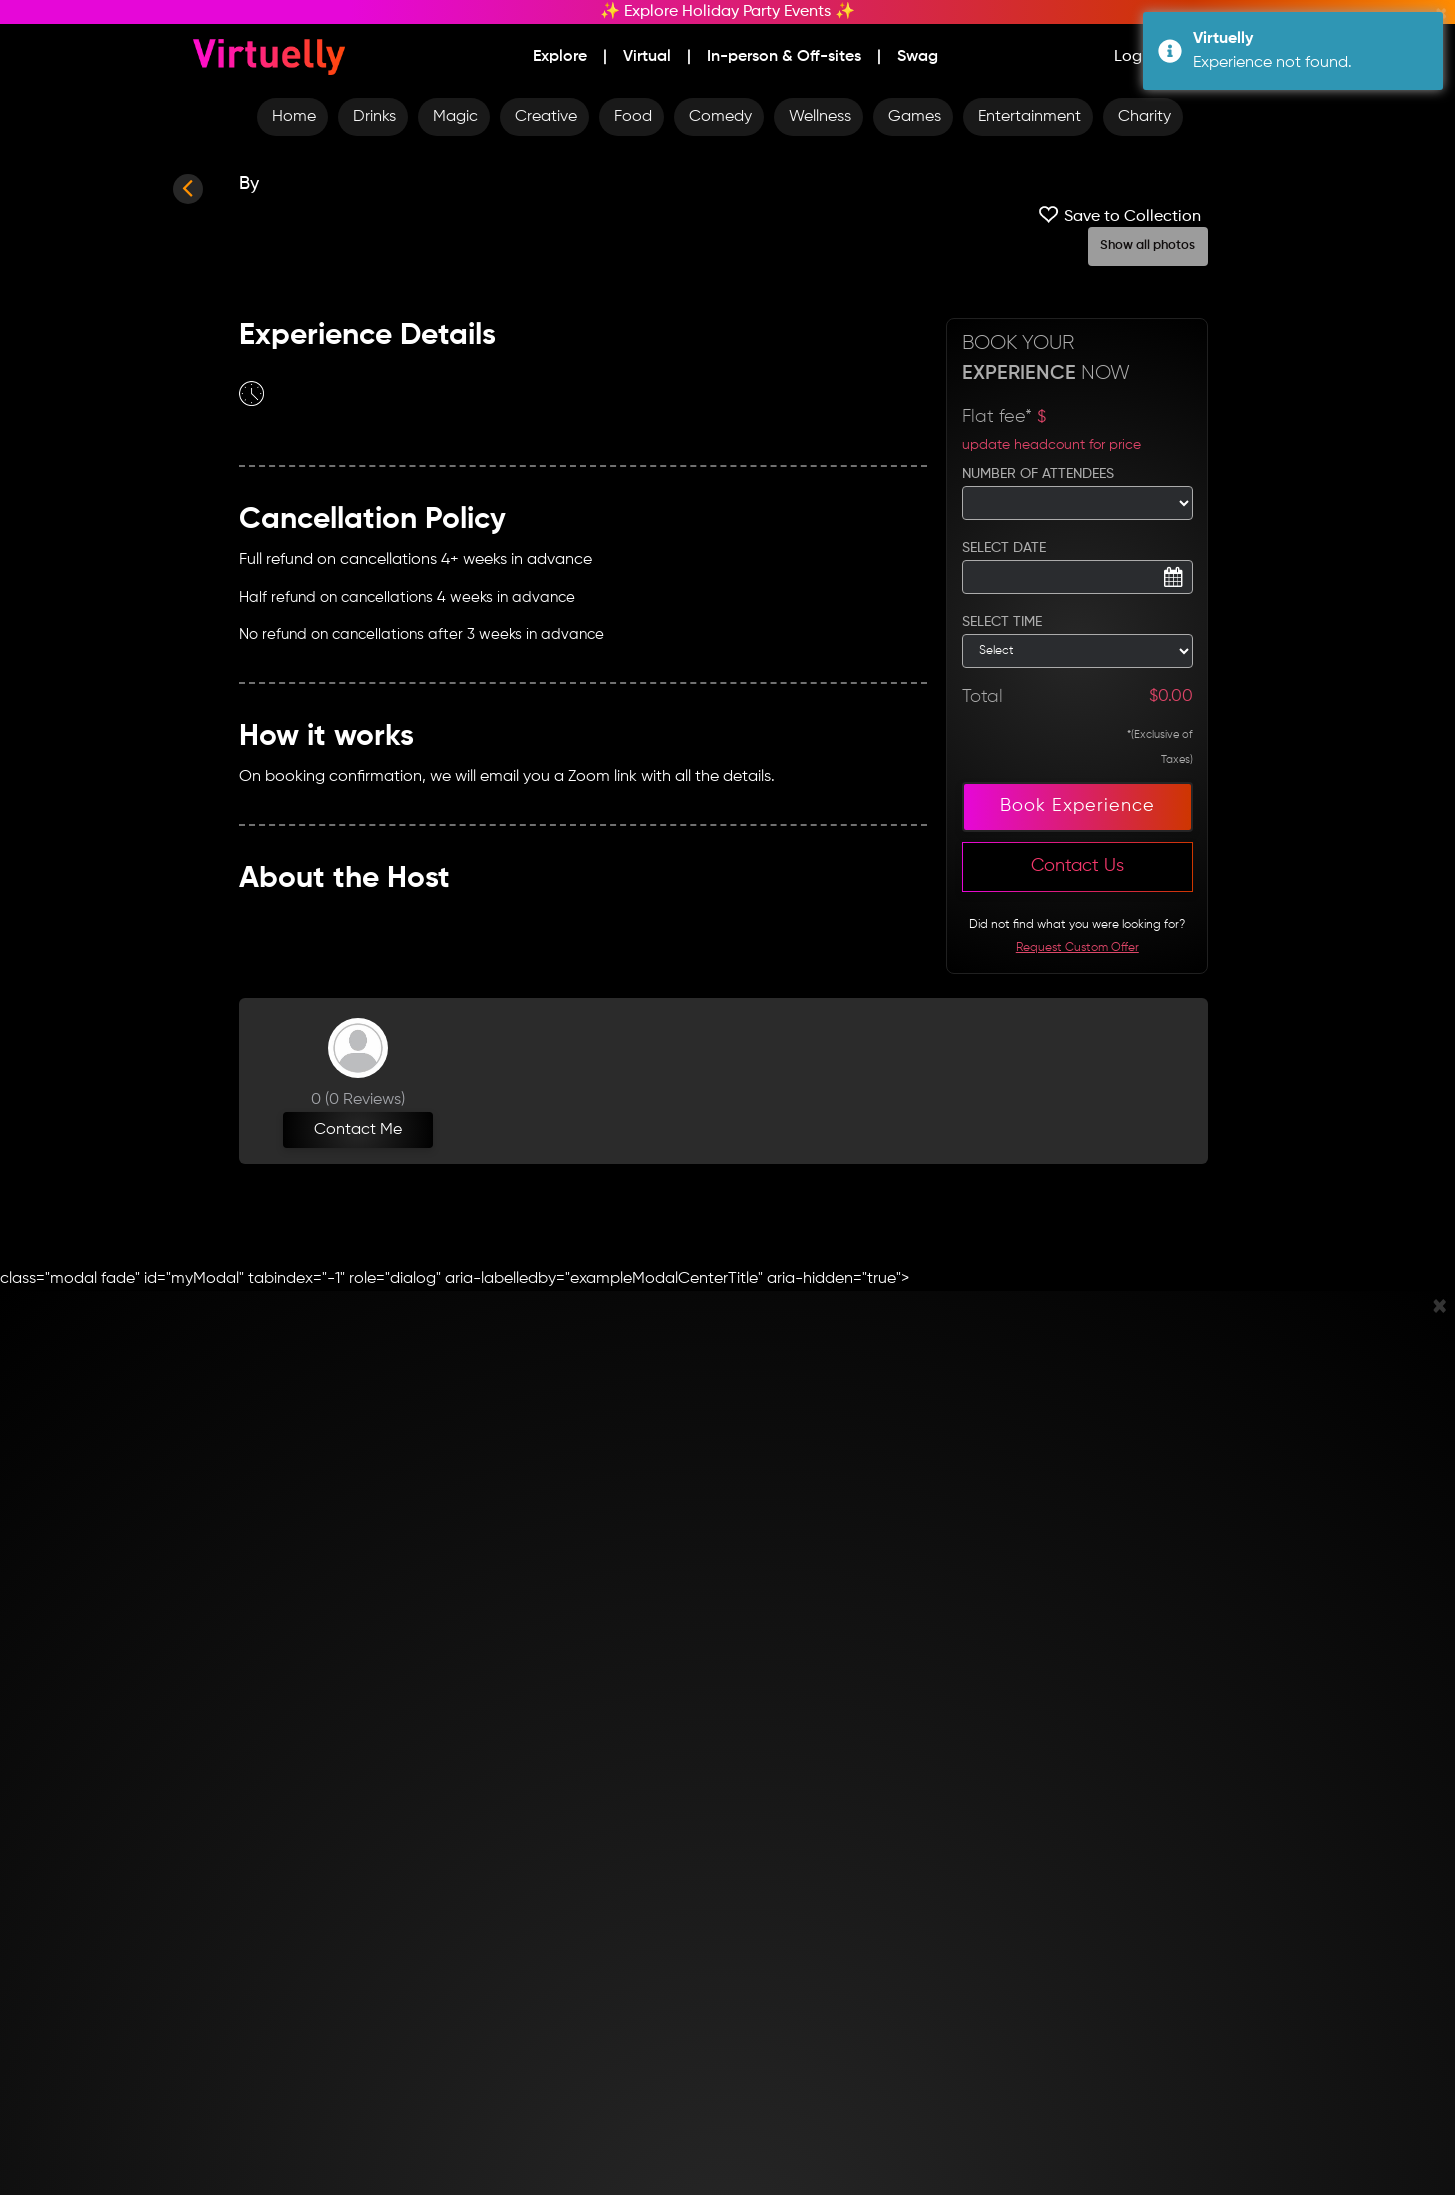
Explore (560, 57)
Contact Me (358, 1130)
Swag (917, 57)
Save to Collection (1117, 214)
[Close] (1439, 1308)
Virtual (647, 57)
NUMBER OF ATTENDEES (1038, 474)
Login (1134, 57)
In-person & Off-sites (784, 57)
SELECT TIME (1002, 622)
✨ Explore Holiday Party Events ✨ (727, 12)
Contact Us (1077, 866)
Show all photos (1147, 245)
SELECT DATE (1004, 548)
